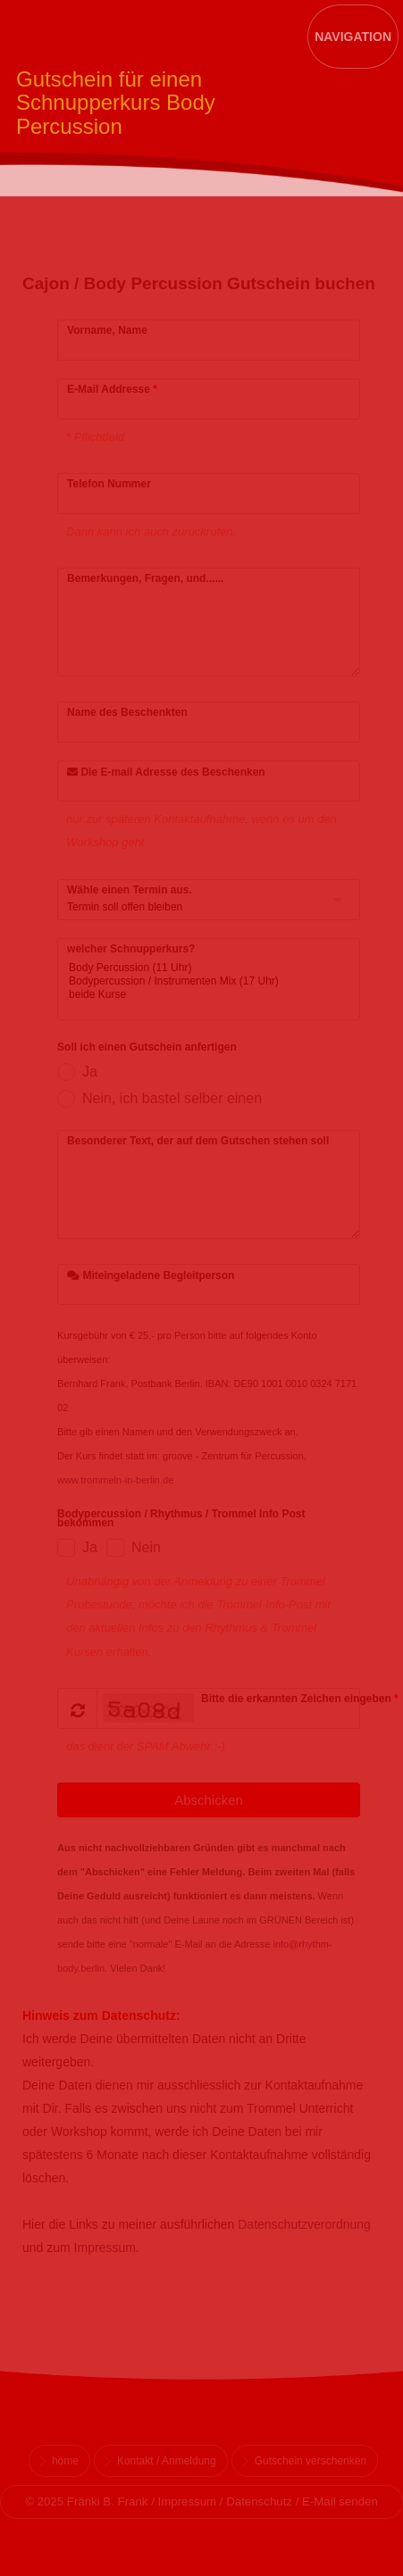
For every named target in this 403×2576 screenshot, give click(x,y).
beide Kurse (195, 994)
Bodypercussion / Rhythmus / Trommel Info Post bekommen (181, 1519)
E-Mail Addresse (112, 389)
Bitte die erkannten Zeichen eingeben (300, 1698)
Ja (89, 1071)
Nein (146, 1547)
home (65, 2461)
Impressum (105, 2247)
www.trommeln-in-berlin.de (115, 1480)
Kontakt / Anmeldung (166, 2461)
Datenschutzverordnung (304, 2224)
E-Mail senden (340, 2501)
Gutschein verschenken (310, 2461)
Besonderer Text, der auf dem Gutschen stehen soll (198, 1140)
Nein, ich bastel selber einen (172, 1098)
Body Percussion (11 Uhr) (195, 968)
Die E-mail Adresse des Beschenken (166, 772)
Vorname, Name (107, 330)
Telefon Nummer (109, 484)
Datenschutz (259, 2501)
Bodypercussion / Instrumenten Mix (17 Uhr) (195, 981)
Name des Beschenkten (127, 712)
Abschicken (208, 1799)
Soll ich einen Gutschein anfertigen (147, 1048)
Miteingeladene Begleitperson (150, 1275)
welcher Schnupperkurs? (131, 949)
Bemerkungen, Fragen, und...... (145, 578)
